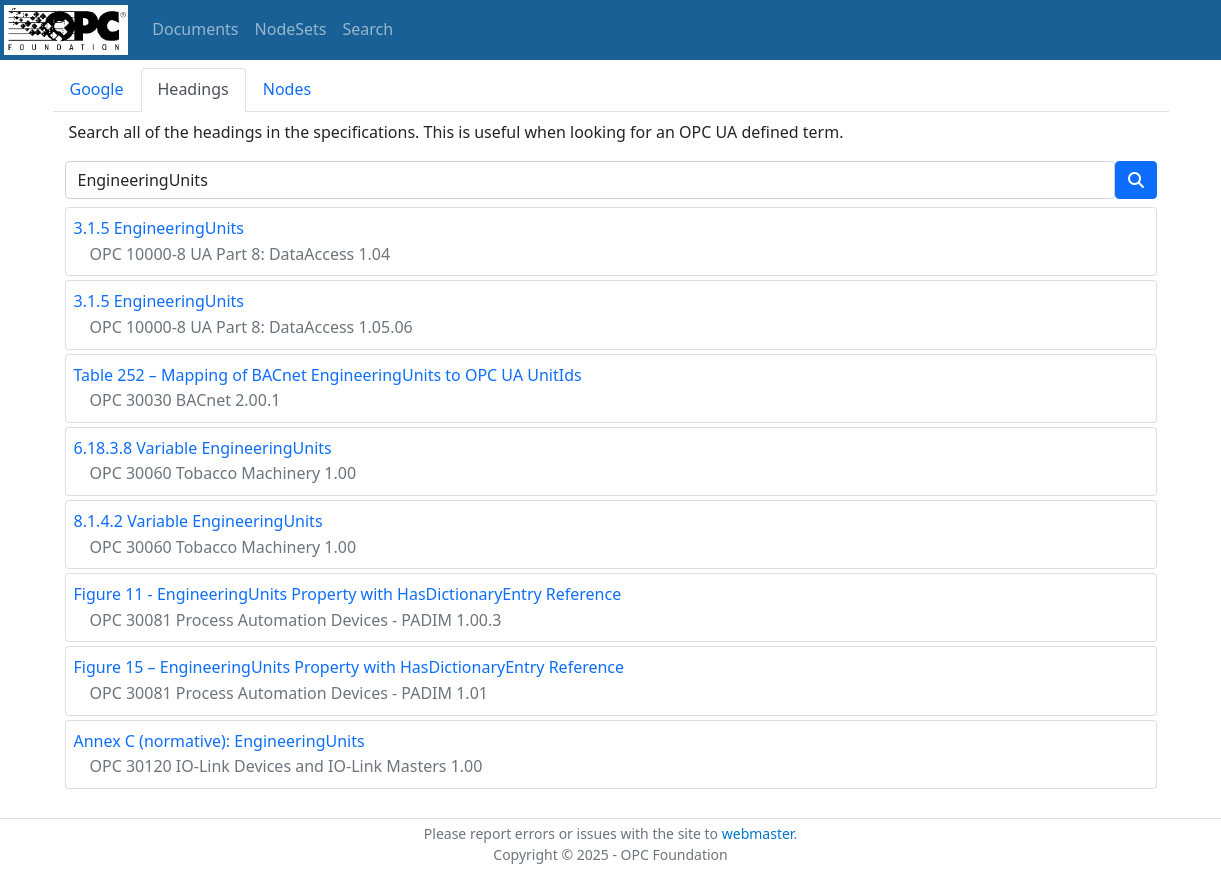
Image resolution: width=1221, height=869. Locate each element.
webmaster (758, 833)
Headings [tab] (193, 89)
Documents (195, 29)
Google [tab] (97, 89)
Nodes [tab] (287, 89)
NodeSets (291, 29)
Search (368, 29)
